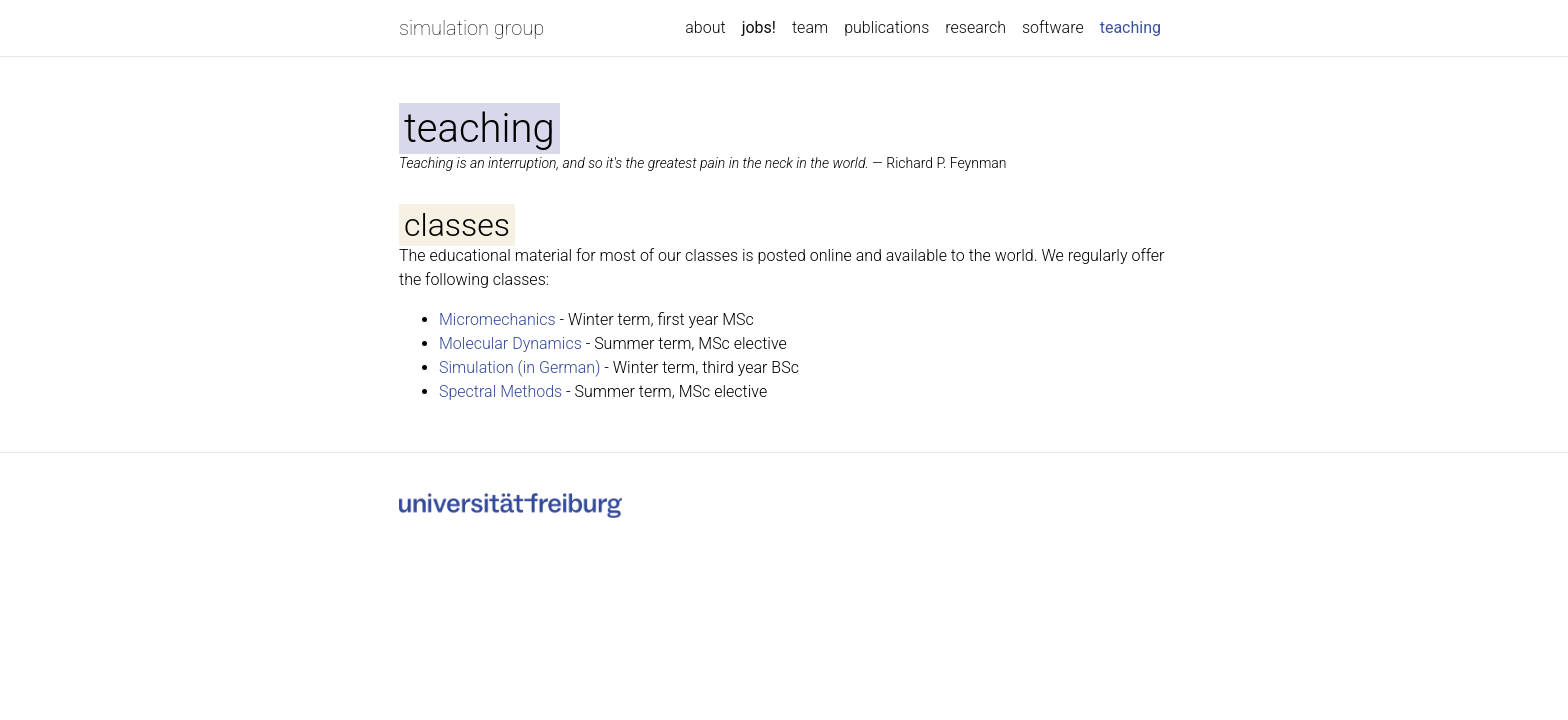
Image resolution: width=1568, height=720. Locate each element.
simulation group (471, 28)
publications (886, 27)
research (975, 27)
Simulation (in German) (519, 367)
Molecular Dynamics (510, 343)
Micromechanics (497, 319)
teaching (1134, 26)
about (705, 27)
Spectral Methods (500, 391)
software (1053, 27)
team (810, 27)
